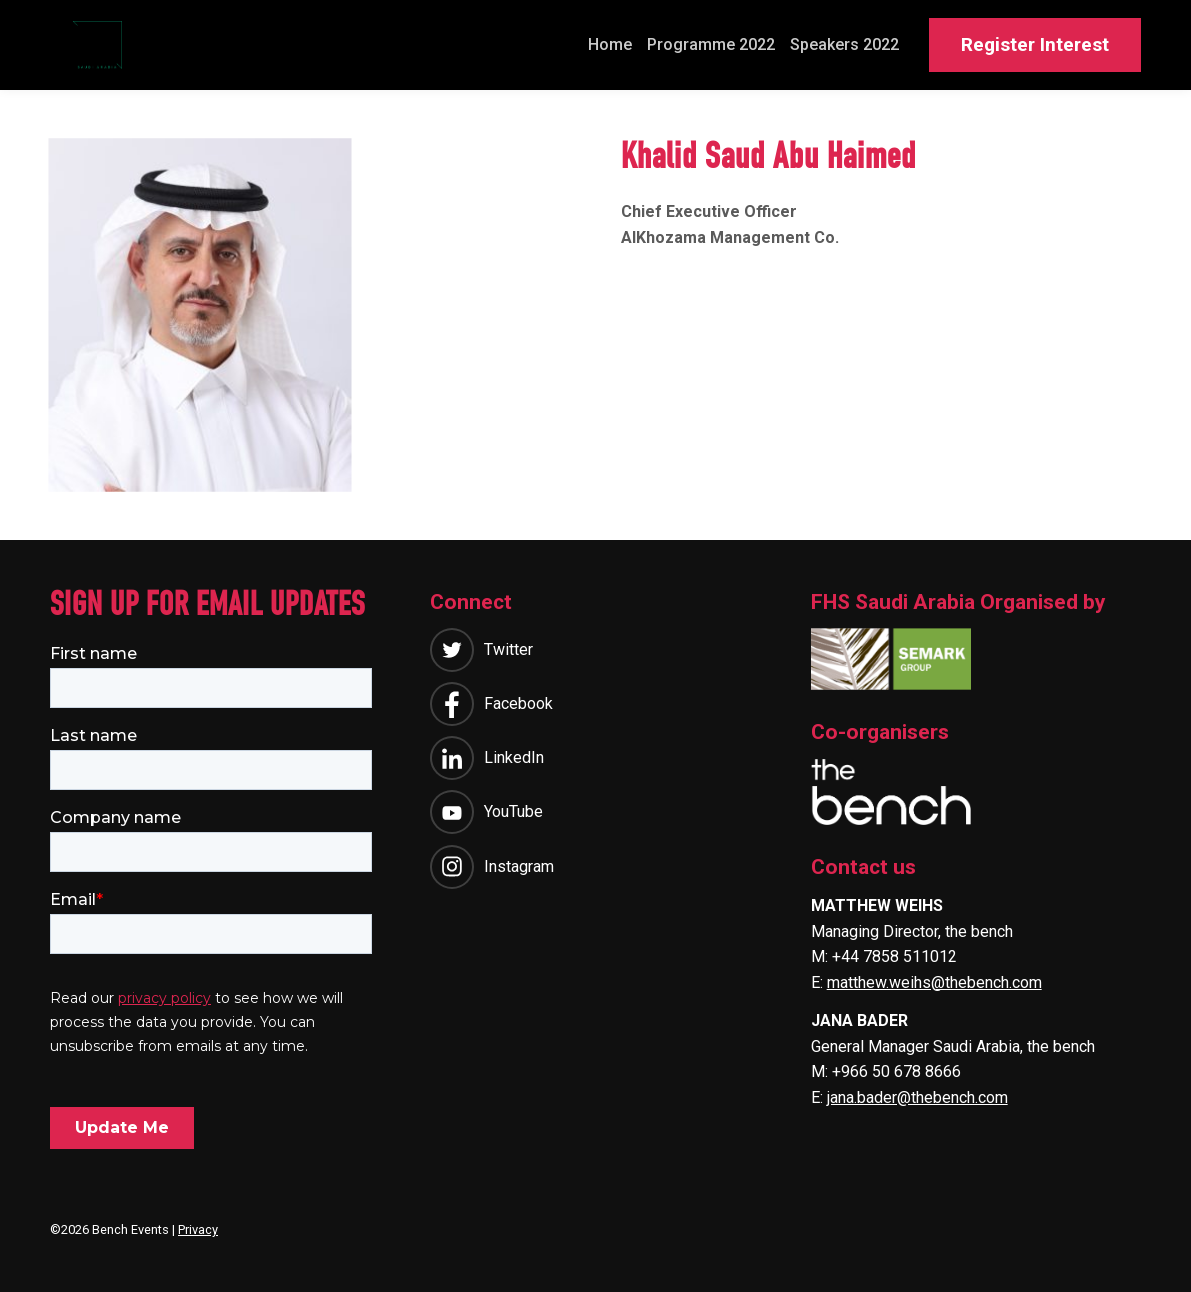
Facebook (518, 708)
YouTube (513, 816)
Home (610, 44)
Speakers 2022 (844, 44)
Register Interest (1035, 44)
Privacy (198, 1229)
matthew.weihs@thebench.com (934, 987)
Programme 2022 (711, 44)
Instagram (519, 871)
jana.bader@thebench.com (917, 1102)
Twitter (508, 654)
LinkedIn (514, 762)
